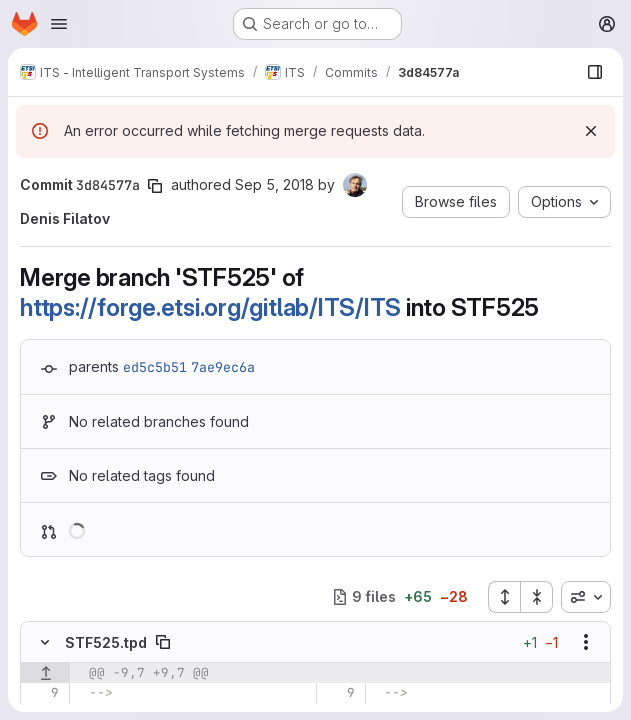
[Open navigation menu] (59, 24)
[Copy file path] (163, 642)
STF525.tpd (106, 642)
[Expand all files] (504, 597)
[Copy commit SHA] (155, 186)
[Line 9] (42, 693)
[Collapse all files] (537, 597)
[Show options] (586, 642)
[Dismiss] (591, 131)
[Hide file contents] (45, 642)
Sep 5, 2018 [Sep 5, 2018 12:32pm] (274, 184)
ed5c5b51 (155, 367)
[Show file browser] (595, 72)
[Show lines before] (45, 673)
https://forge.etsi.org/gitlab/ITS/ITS (210, 307)
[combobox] (586, 597)
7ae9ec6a (223, 367)
